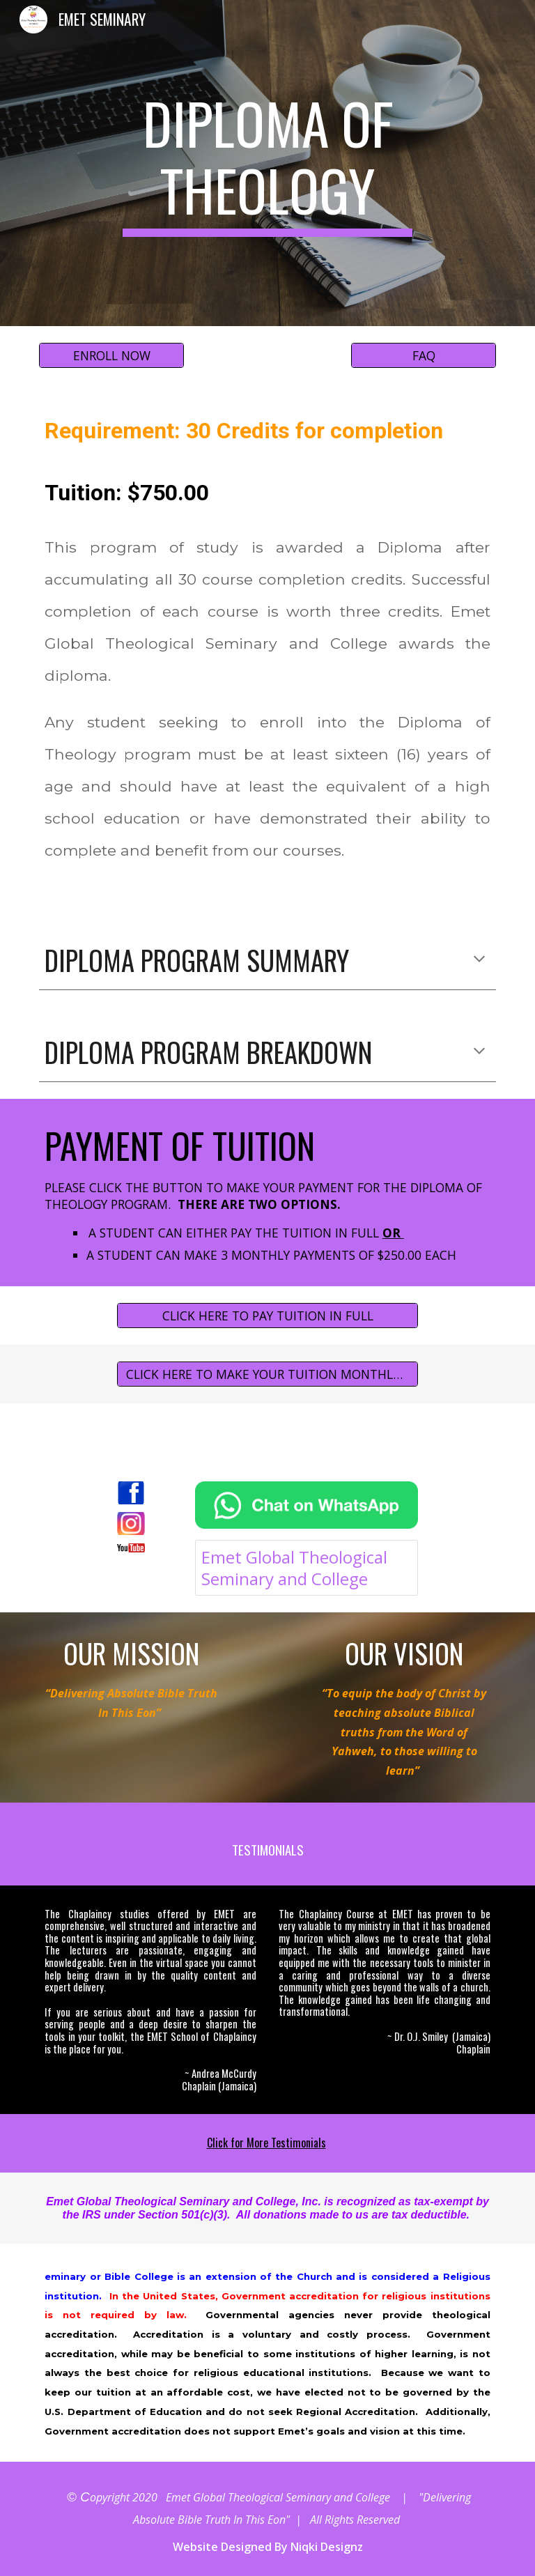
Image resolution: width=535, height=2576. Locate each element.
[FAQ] (423, 356)
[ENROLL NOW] (111, 356)
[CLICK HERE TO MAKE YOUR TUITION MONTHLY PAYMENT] (267, 1374)
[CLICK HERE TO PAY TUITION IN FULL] (267, 1316)
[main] (267, 163)
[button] (479, 960)
